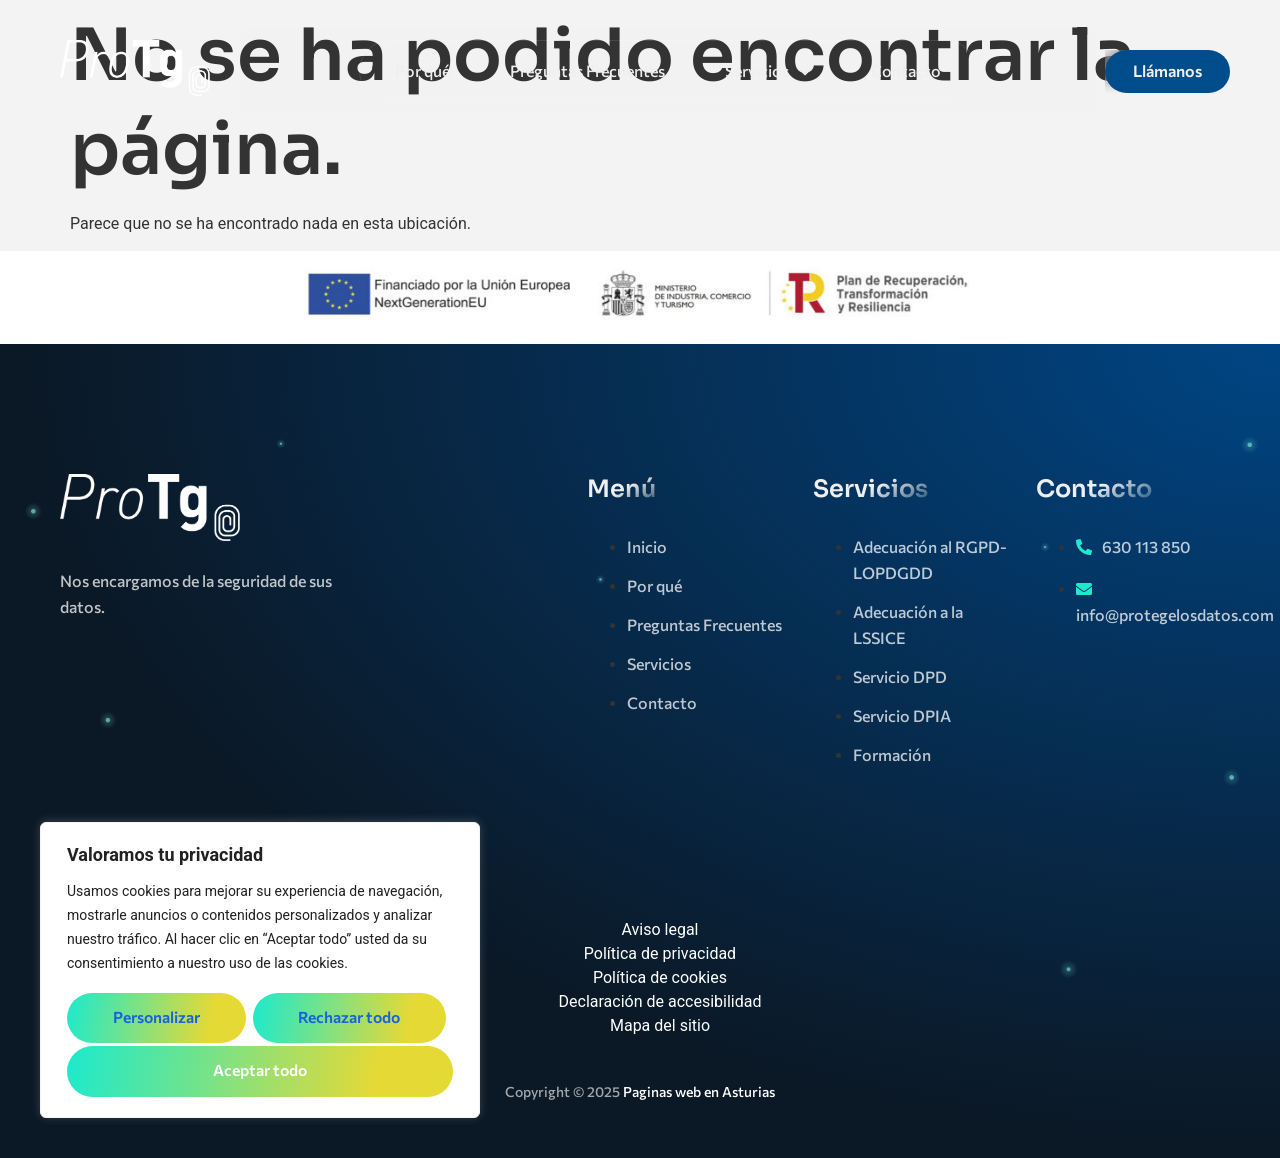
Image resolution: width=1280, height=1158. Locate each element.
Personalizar (156, 1019)
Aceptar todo (260, 1070)
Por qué (422, 70)
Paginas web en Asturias (699, 1091)
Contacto (906, 70)
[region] (260, 972)
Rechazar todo (348, 1019)
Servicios (768, 70)
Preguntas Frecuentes (587, 70)
